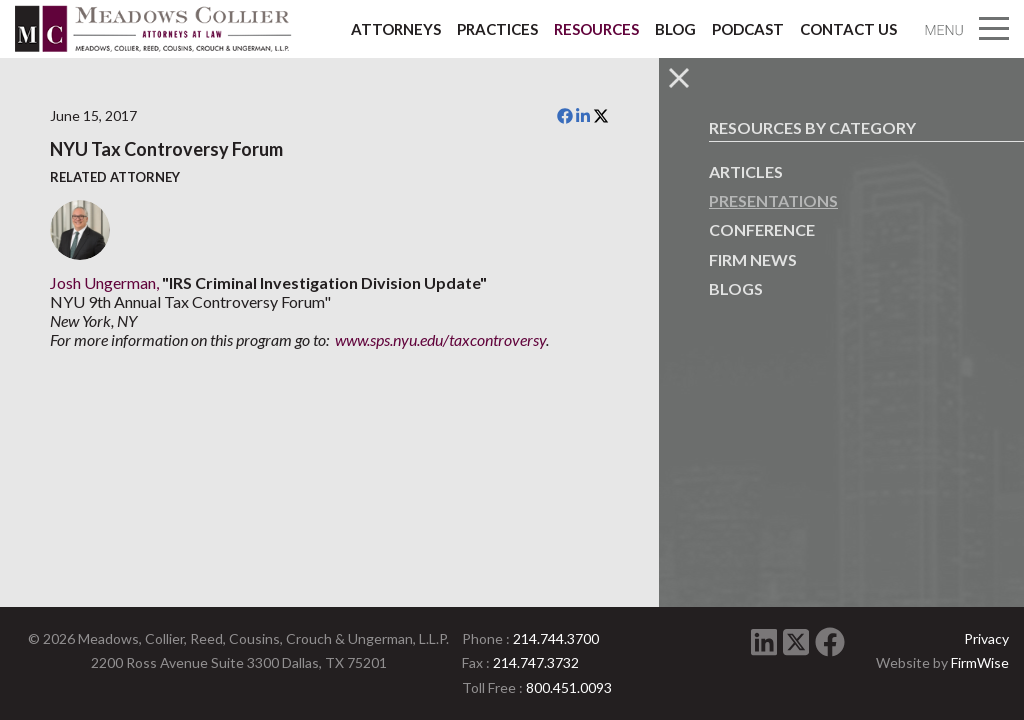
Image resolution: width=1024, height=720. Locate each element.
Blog (675, 29)
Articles (746, 171)
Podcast (748, 29)
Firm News (753, 259)
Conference (762, 229)
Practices (497, 29)
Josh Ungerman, (104, 282)
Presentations (773, 200)
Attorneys (396, 29)
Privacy (986, 638)
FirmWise (980, 662)
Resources (596, 29)
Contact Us (848, 29)
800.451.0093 (569, 687)
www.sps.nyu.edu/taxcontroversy (440, 339)
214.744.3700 (556, 638)
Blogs (736, 288)
